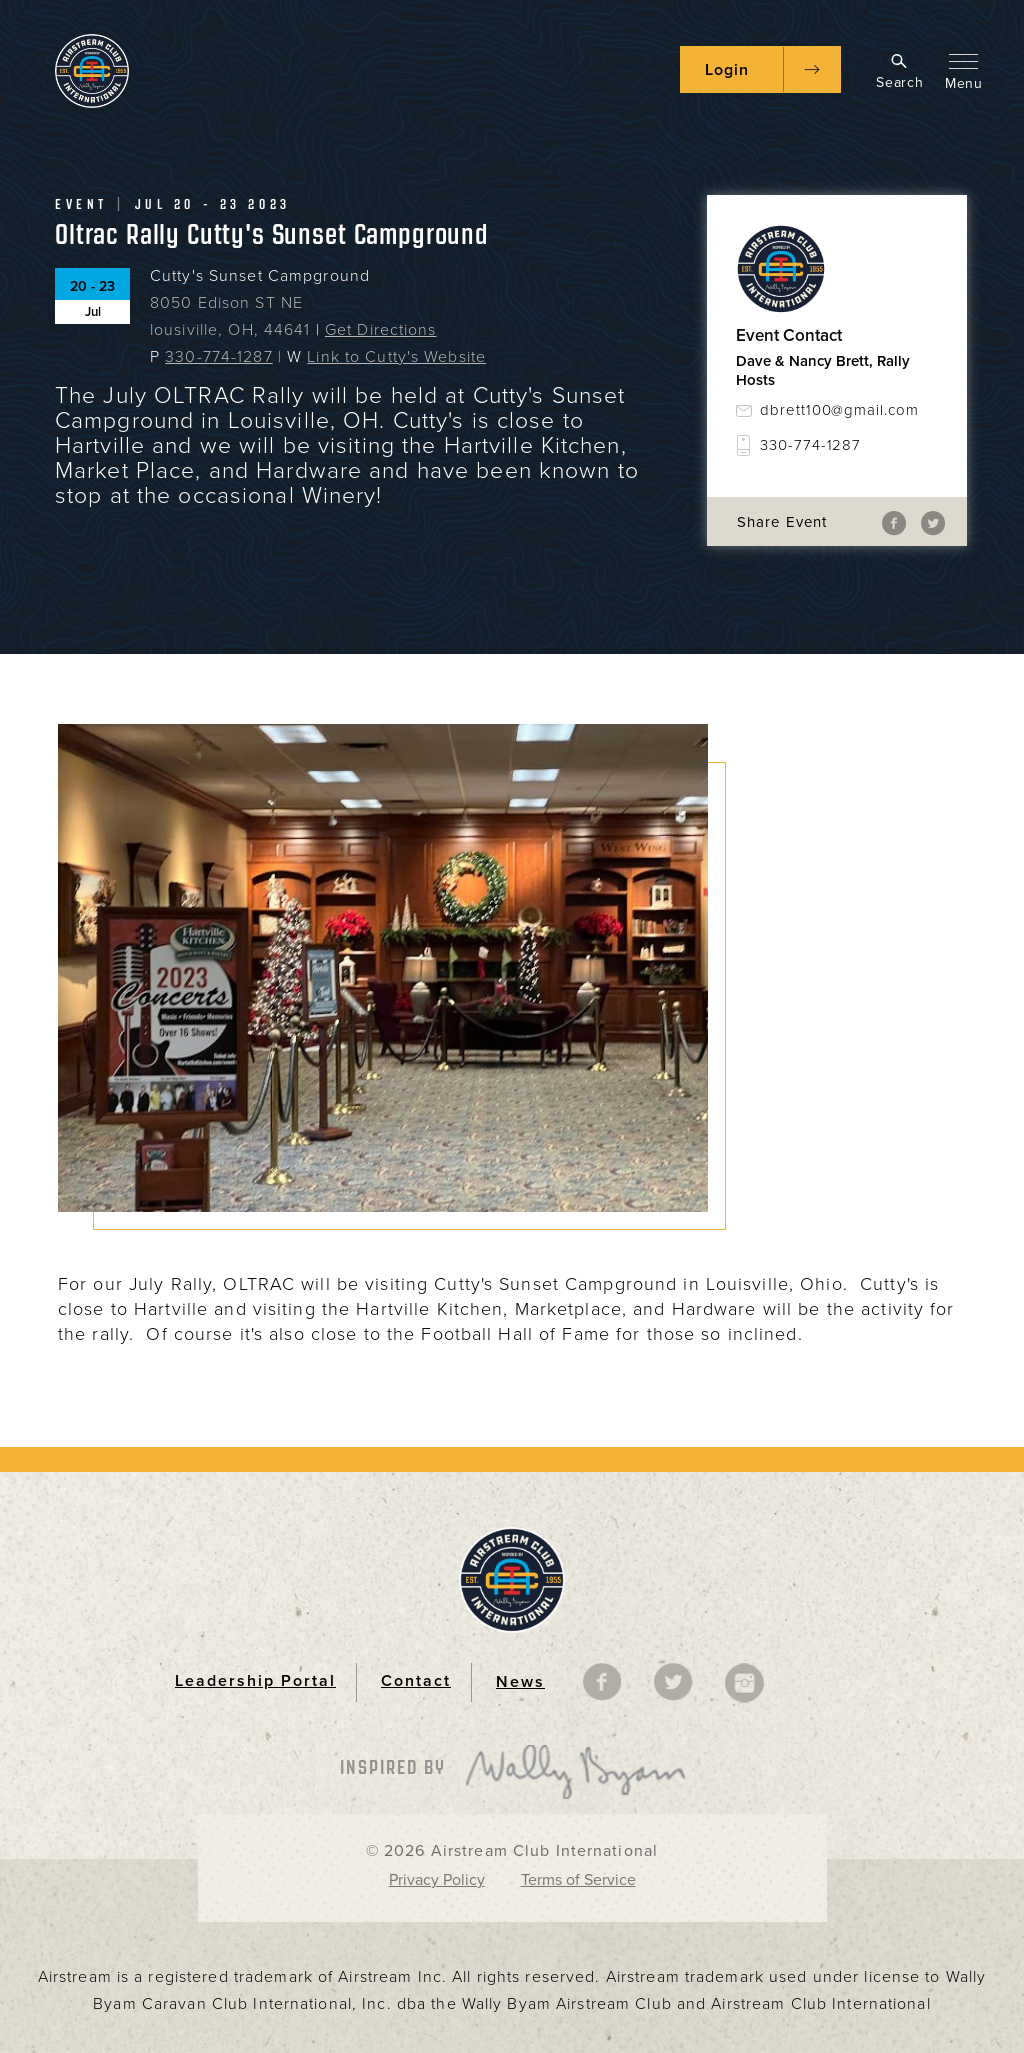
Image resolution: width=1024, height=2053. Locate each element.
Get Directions (381, 330)
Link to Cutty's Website (396, 357)
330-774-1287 (218, 357)
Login (727, 70)
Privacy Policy (437, 1880)
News (520, 1682)
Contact (416, 1681)
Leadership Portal (255, 1681)
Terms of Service (578, 1880)
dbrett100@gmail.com (839, 410)
